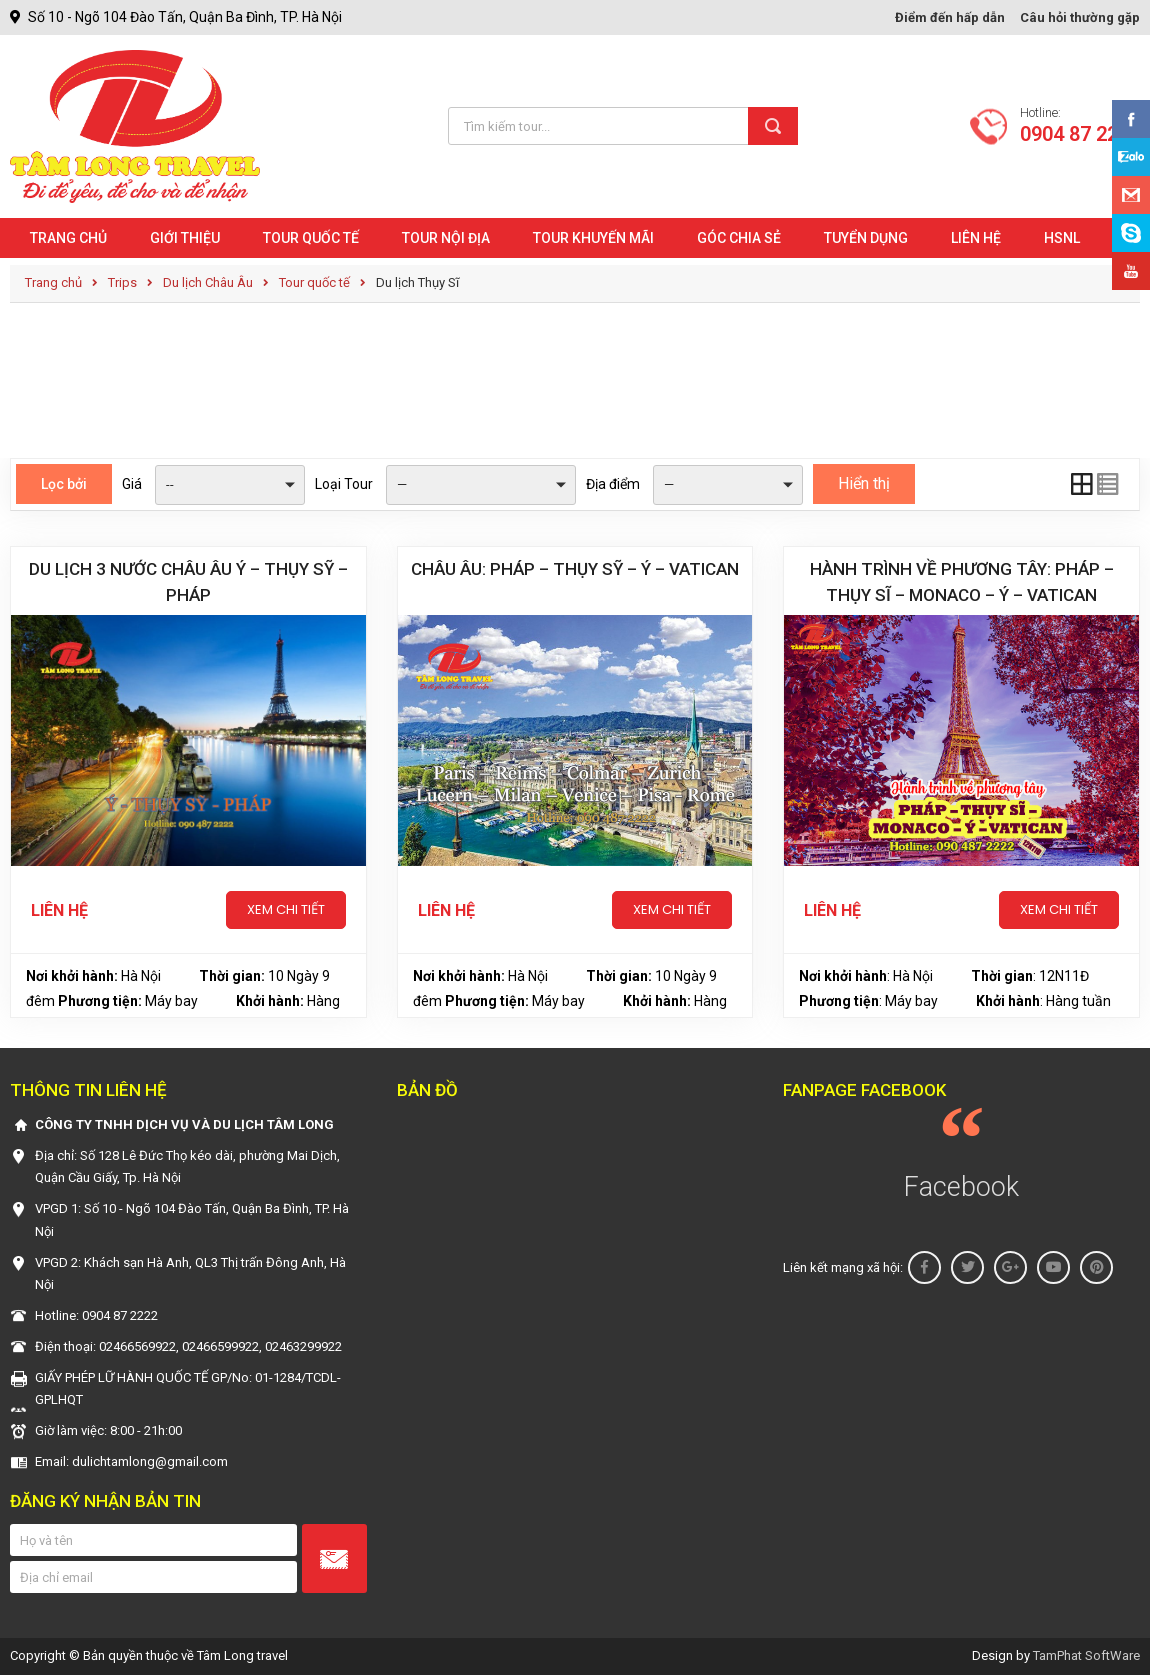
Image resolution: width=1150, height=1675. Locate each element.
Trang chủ (68, 238)
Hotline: (1080, 126)
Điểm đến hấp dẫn (950, 17)
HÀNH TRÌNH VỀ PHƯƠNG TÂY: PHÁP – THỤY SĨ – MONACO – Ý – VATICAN (962, 582)
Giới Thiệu (185, 238)
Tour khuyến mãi (593, 238)
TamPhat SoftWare (1086, 1655)
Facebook (961, 1187)
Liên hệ (976, 238)
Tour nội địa (446, 238)
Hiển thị (864, 483)
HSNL (1062, 238)
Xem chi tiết (286, 909)
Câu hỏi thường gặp (1080, 17)
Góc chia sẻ (739, 238)
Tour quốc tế (311, 238)
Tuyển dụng (866, 238)
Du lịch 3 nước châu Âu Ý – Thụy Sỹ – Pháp (188, 582)
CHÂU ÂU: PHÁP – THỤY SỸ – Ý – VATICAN (575, 569)
